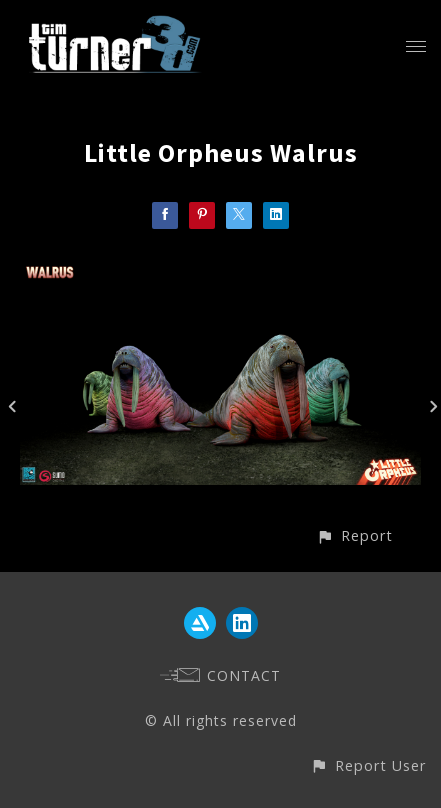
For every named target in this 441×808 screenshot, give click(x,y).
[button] (354, 535)
